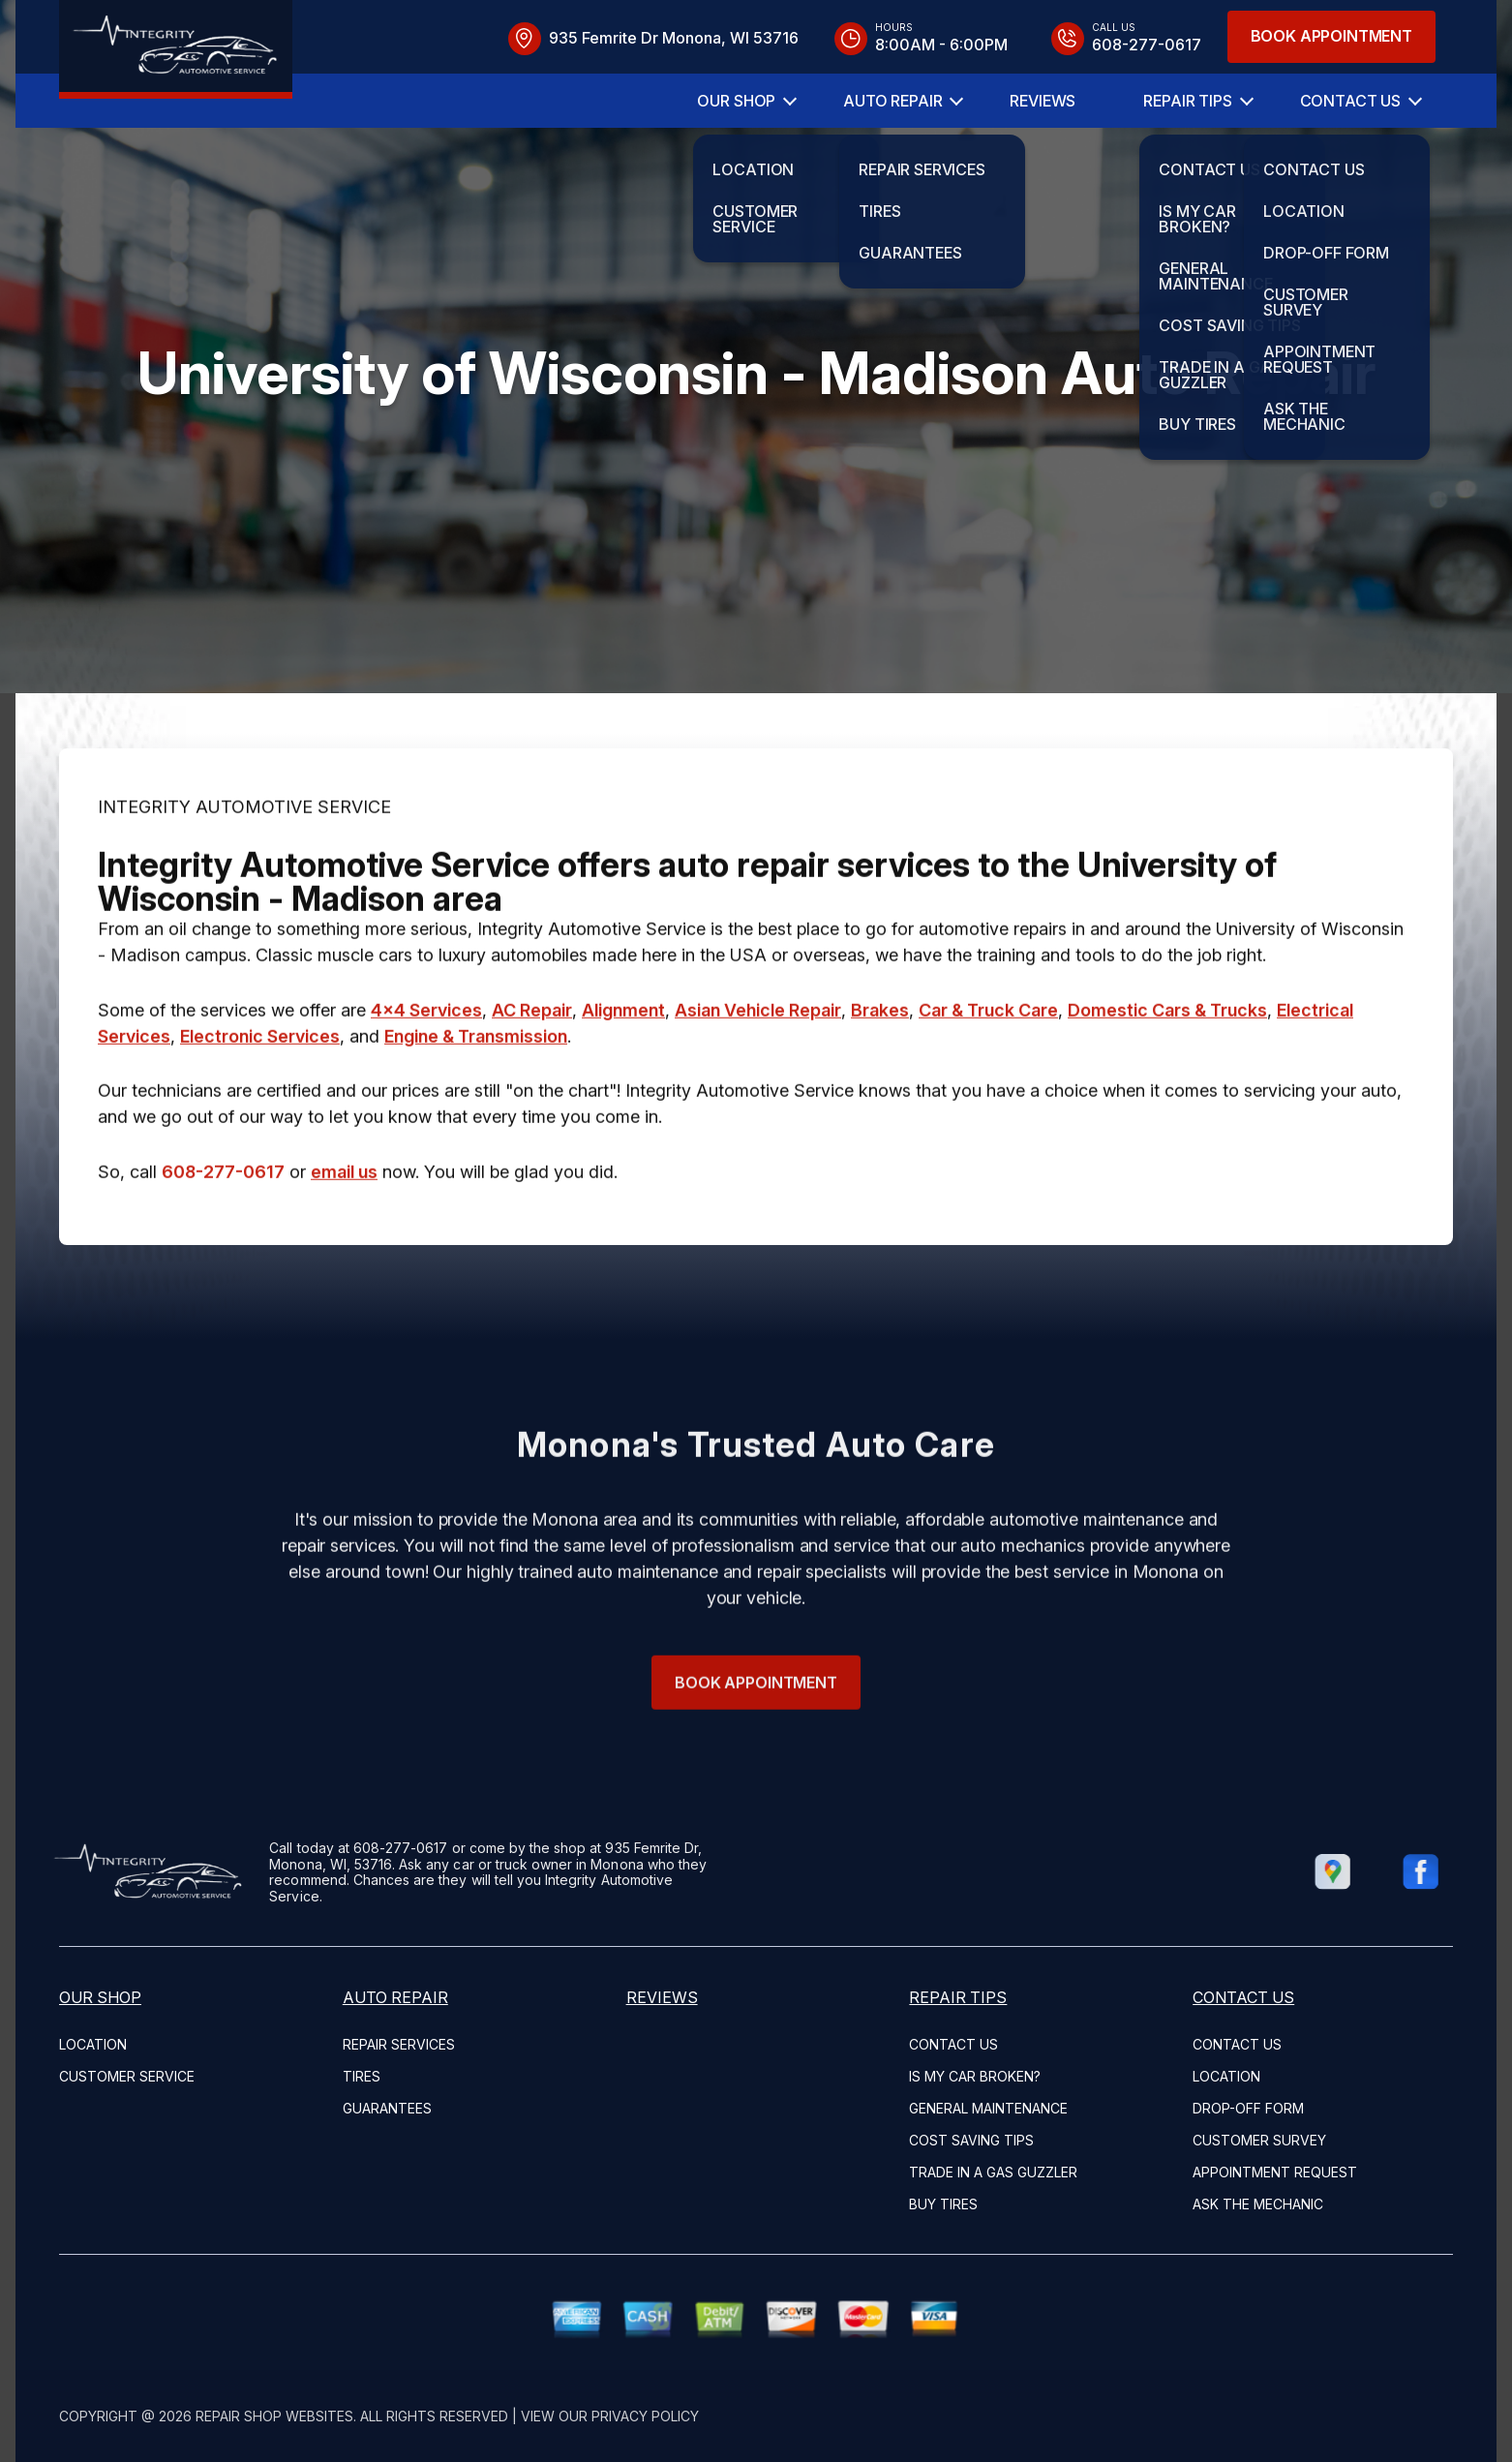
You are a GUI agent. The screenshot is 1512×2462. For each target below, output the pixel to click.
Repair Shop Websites (274, 2416)
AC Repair (532, 1075)
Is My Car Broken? (975, 2076)
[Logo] (175, 49)
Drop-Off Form (1248, 2108)
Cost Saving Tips (971, 2140)
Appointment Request (1275, 2172)
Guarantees (387, 2108)
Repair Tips (1187, 100)
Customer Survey (1259, 2140)
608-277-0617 (223, 1237)
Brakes (880, 1075)
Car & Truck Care (988, 1075)
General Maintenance (988, 2108)
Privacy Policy (645, 2416)
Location (93, 2044)
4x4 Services (426, 1075)
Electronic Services (260, 1101)
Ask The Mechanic (1258, 2204)
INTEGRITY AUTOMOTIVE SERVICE (244, 872)
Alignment (623, 1075)
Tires (361, 2076)
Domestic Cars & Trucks (1167, 1075)
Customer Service (127, 2076)
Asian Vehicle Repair (758, 1075)
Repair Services (399, 2044)
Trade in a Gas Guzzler (993, 2172)
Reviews (1042, 100)
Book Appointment (1331, 36)
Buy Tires (943, 2204)
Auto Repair (892, 100)
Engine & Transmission (475, 1101)
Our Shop (736, 100)
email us (344, 1237)
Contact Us (1350, 100)
